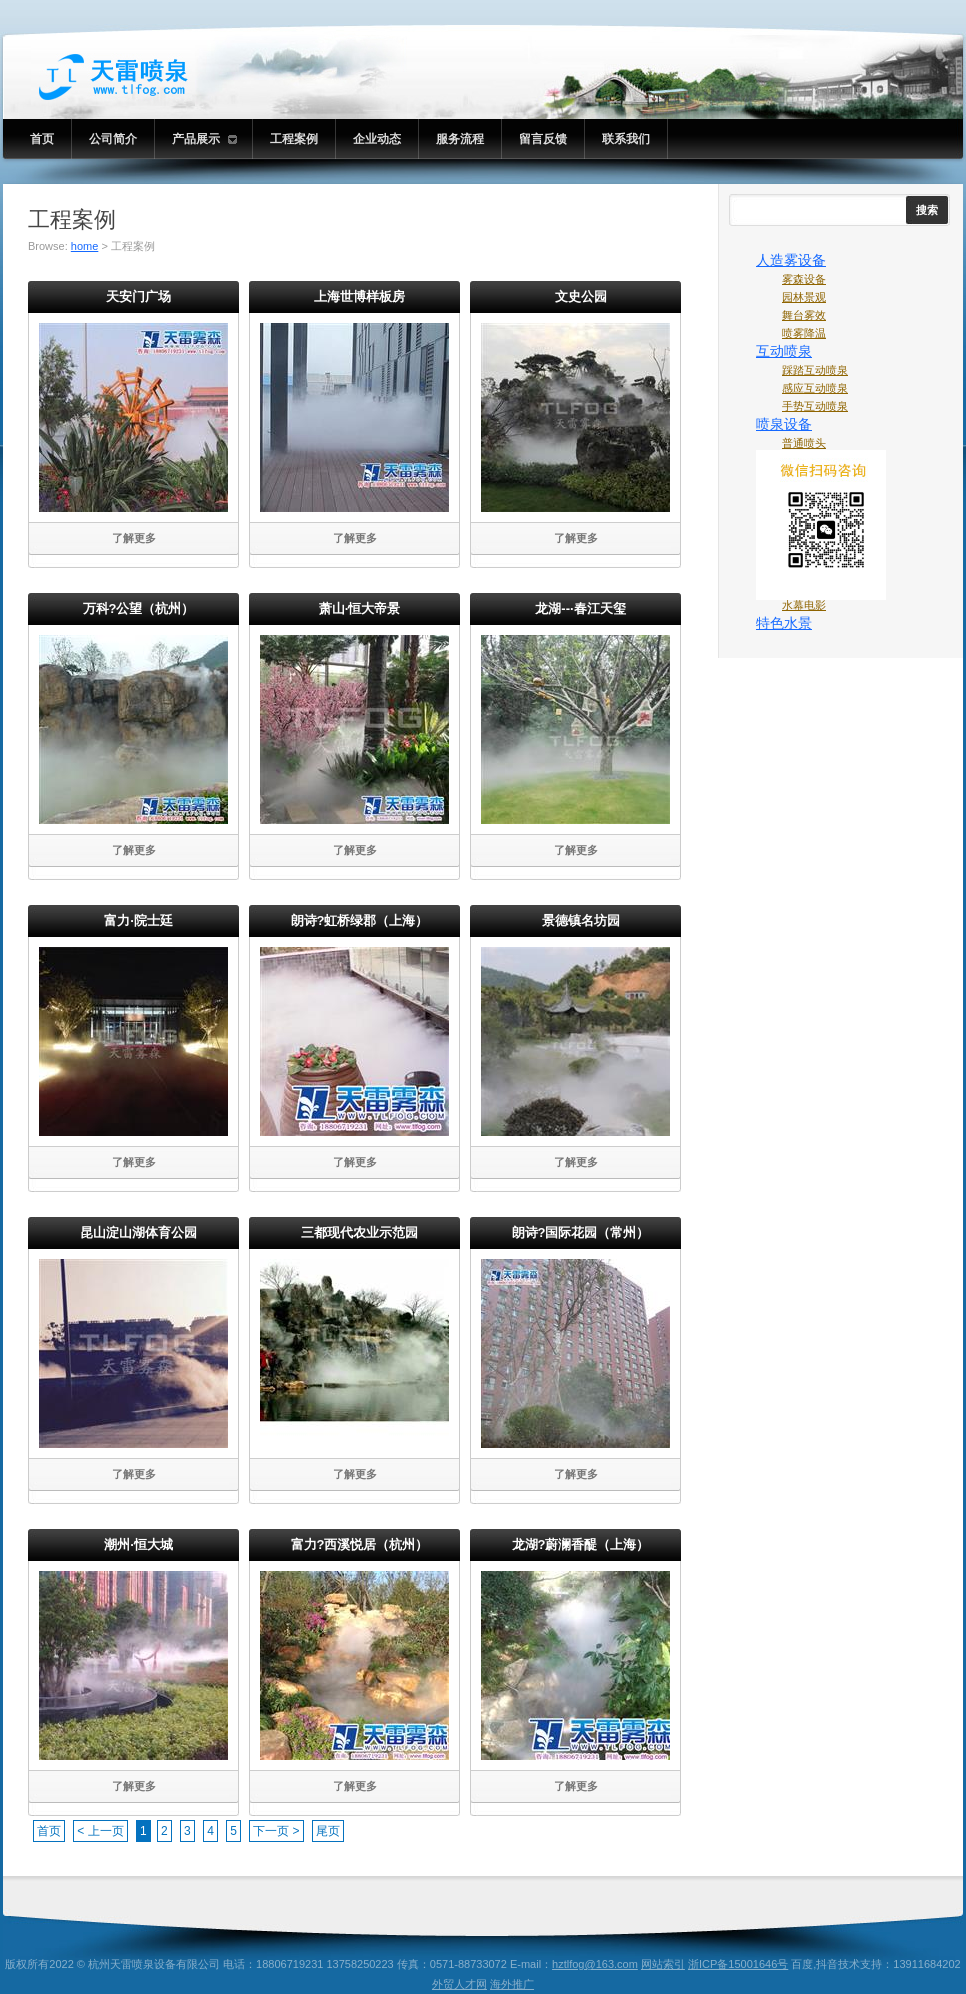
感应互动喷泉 (815, 388)
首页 (42, 139)
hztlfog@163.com (595, 1964)
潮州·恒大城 (138, 1544)
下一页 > (276, 1831)
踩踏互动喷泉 (815, 370)
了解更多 (134, 538)
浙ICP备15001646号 (738, 1964)
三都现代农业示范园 (359, 1232)
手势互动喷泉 (815, 406)
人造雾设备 (791, 260)
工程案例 (294, 139)
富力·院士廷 (138, 920)
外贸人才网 (459, 1984)
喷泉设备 (784, 424)
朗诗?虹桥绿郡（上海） (360, 920)
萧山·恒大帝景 (360, 608)
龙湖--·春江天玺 (580, 608)
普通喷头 (804, 443)
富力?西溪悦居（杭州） (360, 1544)
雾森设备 (804, 279)
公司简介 (113, 139)
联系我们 (626, 139)
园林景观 (804, 297)
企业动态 (377, 139)
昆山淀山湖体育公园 (138, 1232)
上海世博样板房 (359, 296)
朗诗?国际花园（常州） (581, 1232)
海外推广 (512, 1984)
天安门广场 (138, 296)
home (85, 246)
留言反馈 (543, 139)
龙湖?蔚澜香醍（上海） (581, 1544)
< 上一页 (100, 1831)
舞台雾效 (804, 315)
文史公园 (581, 296)
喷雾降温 (804, 333)
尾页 (328, 1831)
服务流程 (460, 139)
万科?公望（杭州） (139, 608)
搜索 (927, 210)
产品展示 (204, 139)
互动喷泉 (784, 351)
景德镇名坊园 (581, 920)
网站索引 (663, 1964)
